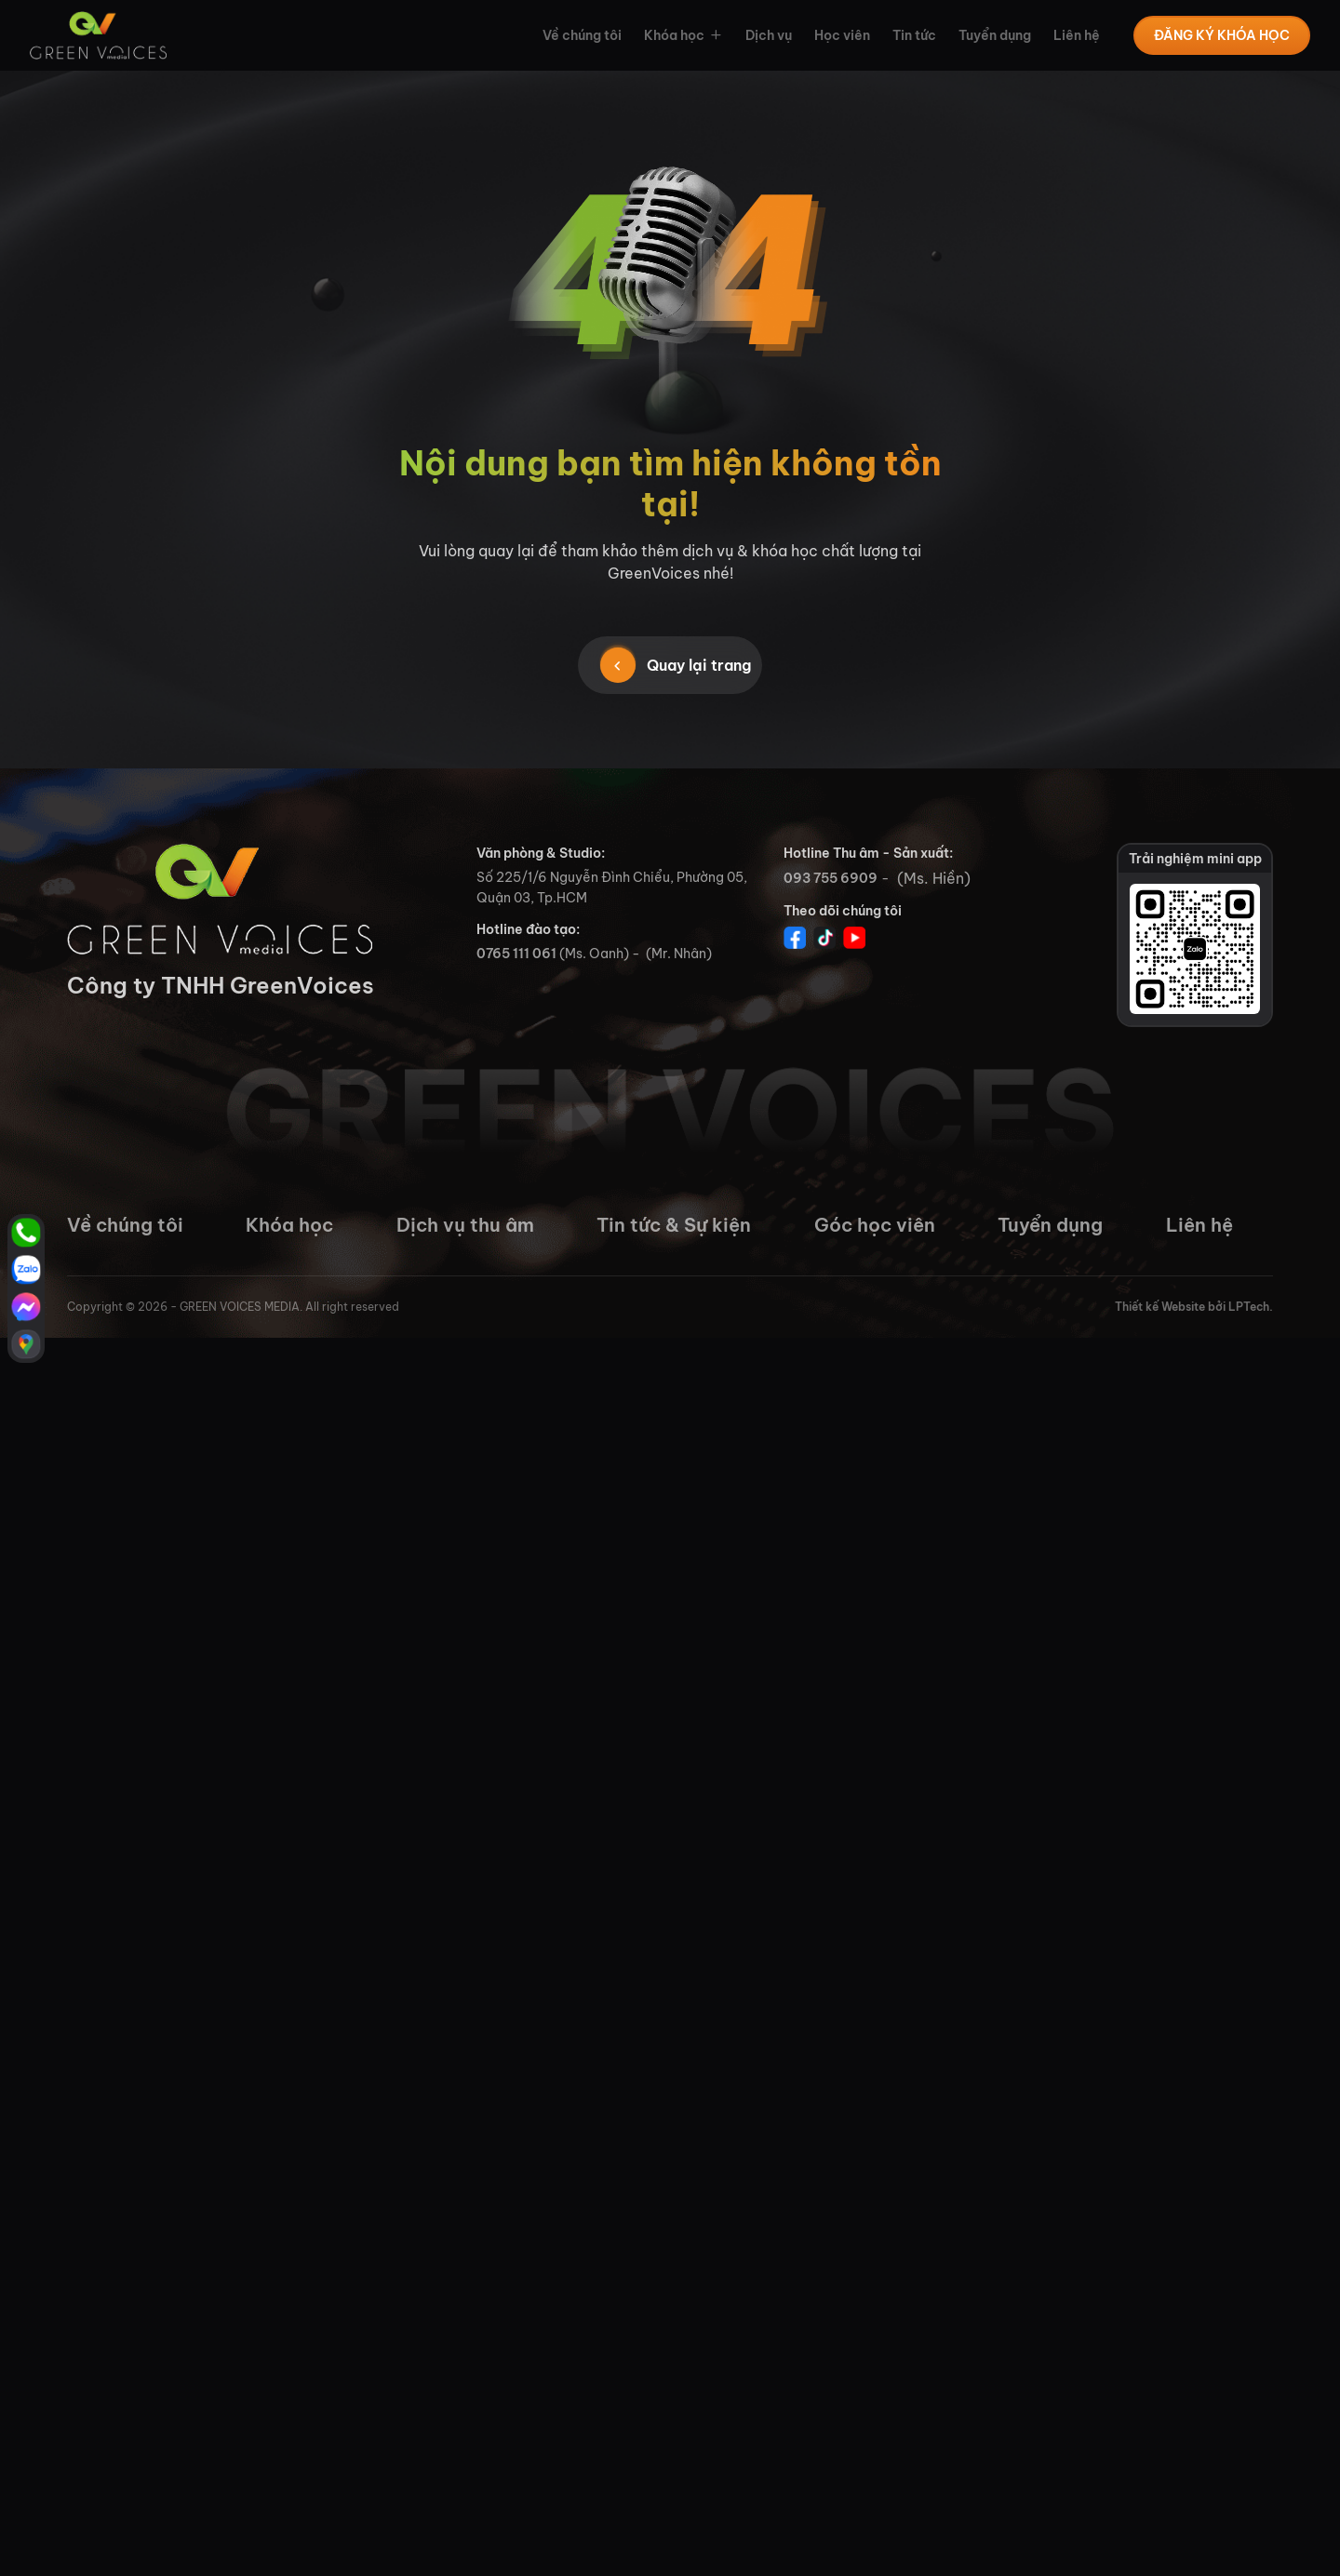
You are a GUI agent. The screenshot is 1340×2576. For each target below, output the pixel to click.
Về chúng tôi (582, 35)
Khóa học (674, 35)
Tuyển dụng (994, 35)
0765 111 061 (516, 953)
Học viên (842, 35)
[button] (713, 35)
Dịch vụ (768, 35)
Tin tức (914, 35)
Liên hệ (1076, 35)
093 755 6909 (831, 878)
